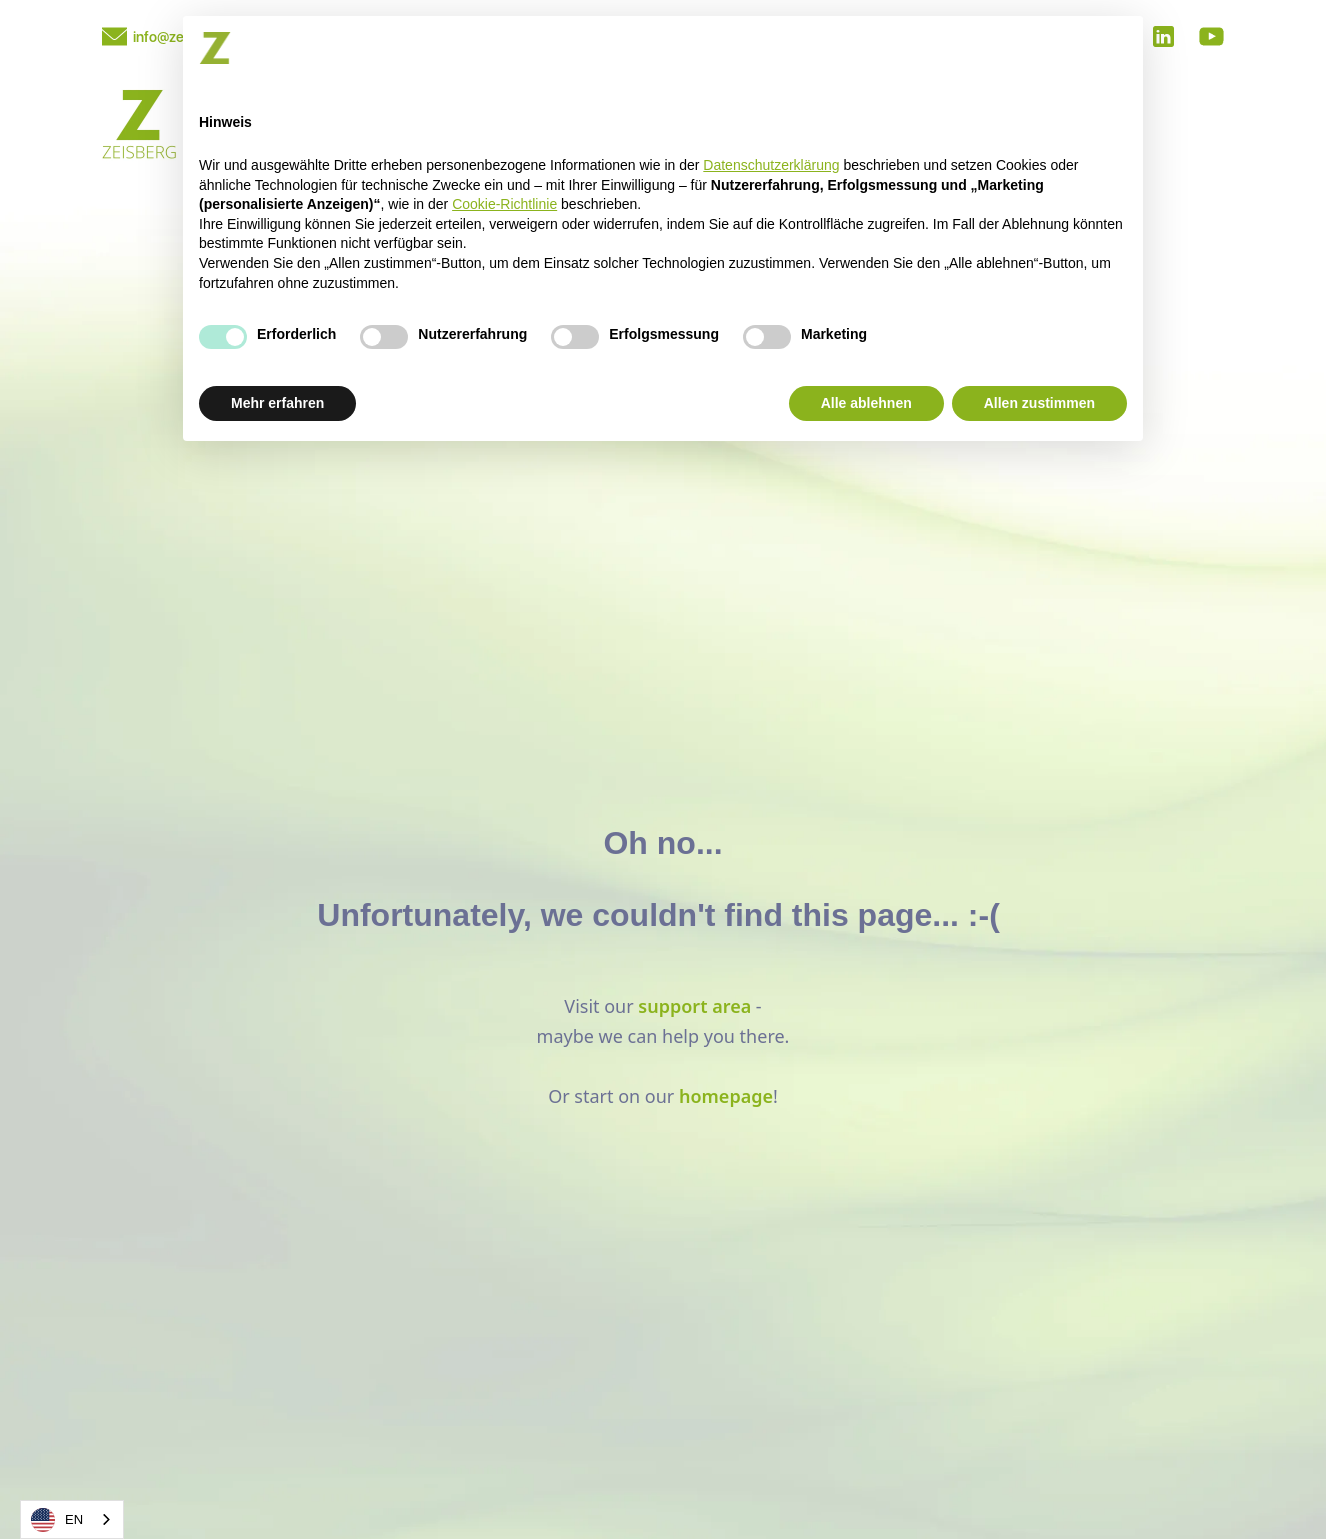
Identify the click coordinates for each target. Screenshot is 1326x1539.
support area (694, 1006)
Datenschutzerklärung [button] (771, 165)
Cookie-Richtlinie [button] (504, 204)
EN (57, 1520)
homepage (726, 1096)
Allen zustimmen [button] (1039, 403)
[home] (139, 126)
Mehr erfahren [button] (277, 403)
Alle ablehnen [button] (866, 403)
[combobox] (72, 1519)
